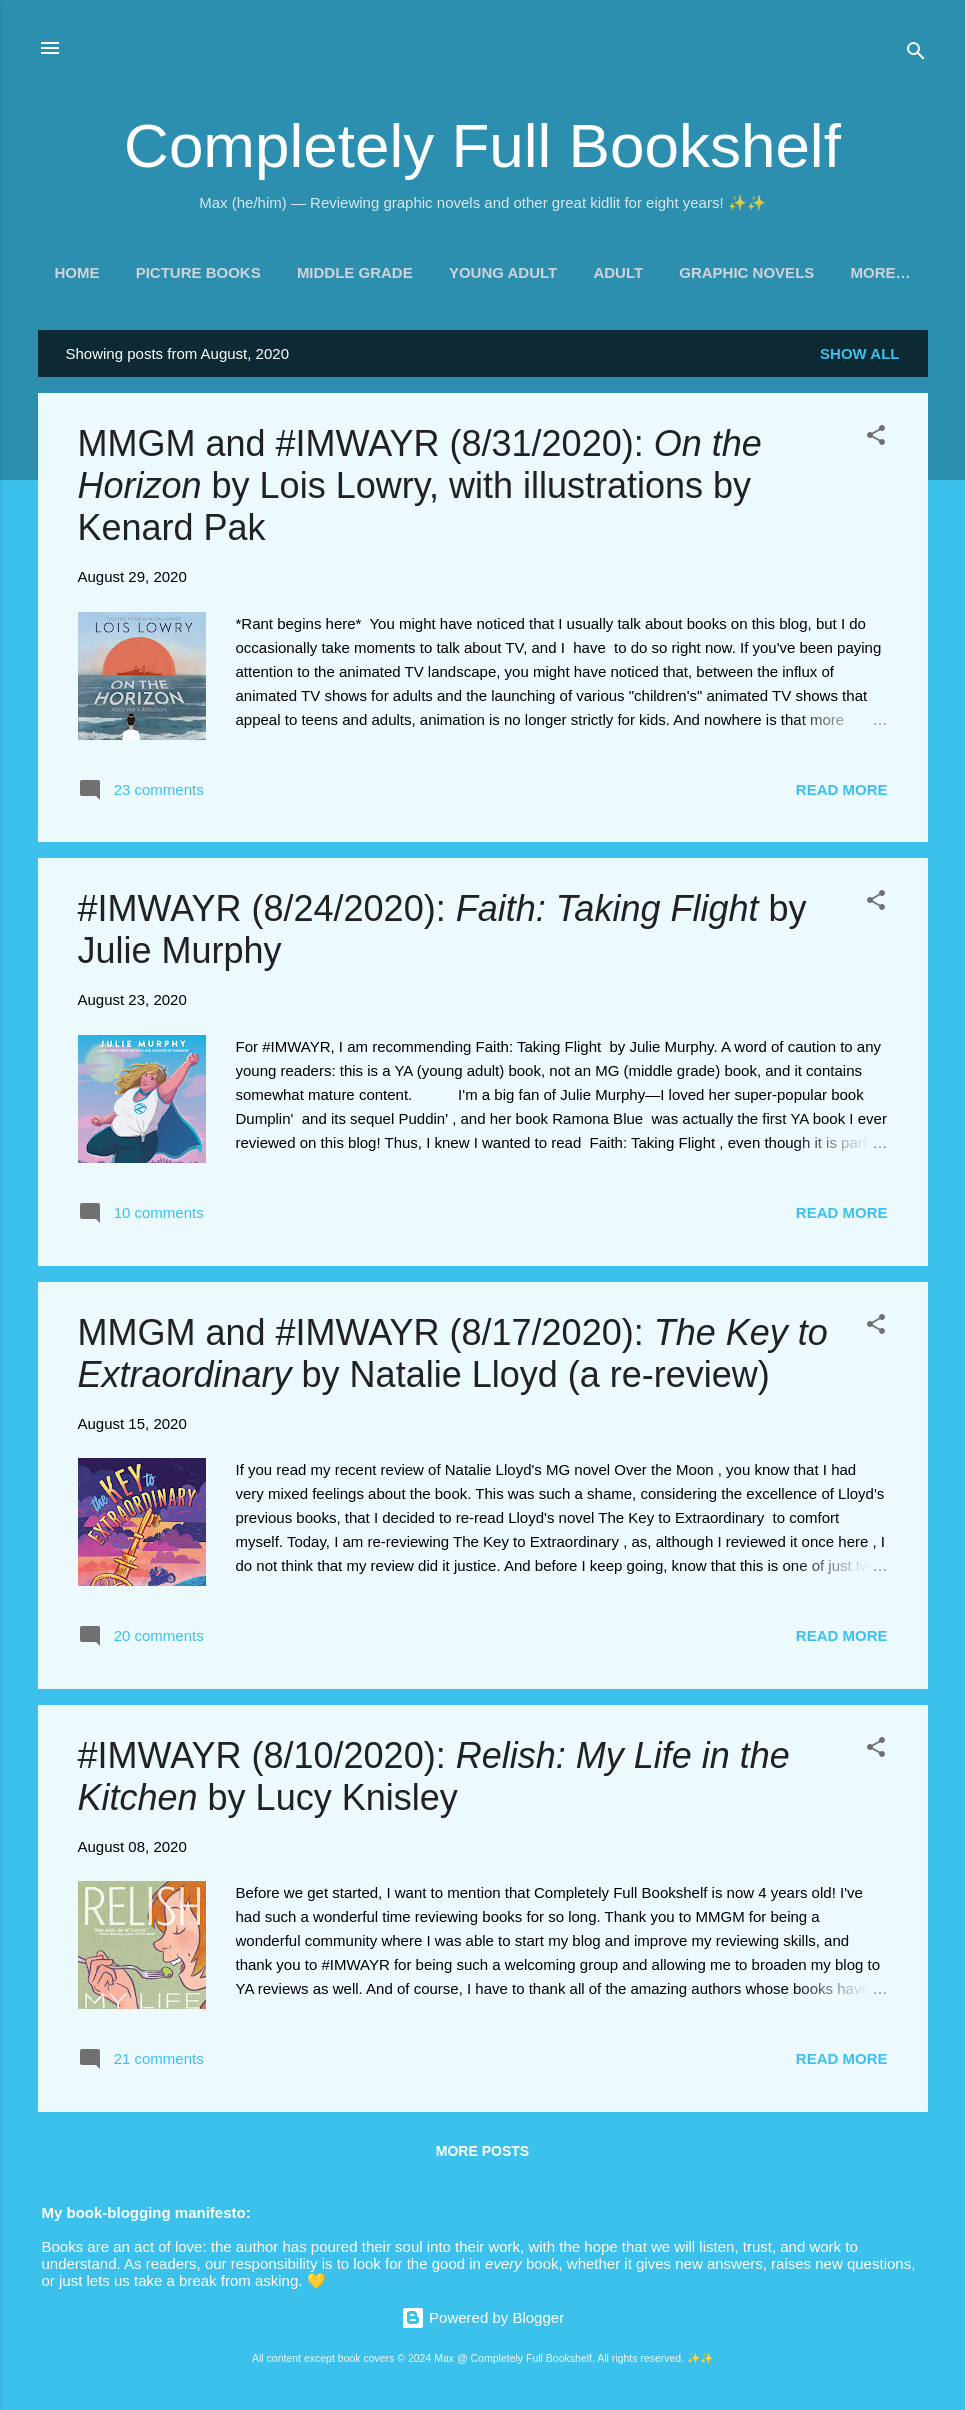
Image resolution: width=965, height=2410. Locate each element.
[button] (876, 438)
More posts (482, 2151)
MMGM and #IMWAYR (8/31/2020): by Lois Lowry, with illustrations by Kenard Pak (420, 485)
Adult (618, 272)
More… (880, 272)
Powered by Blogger (482, 2317)
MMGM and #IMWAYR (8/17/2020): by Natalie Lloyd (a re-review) (453, 1353)
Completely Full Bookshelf (482, 145)
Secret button (374, 2280)
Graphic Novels (746, 272)
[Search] (916, 54)
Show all (859, 353)
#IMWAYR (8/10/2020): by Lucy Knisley (434, 1776)
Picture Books (198, 272)
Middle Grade (355, 272)
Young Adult (503, 272)
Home (77, 272)
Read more (842, 789)
